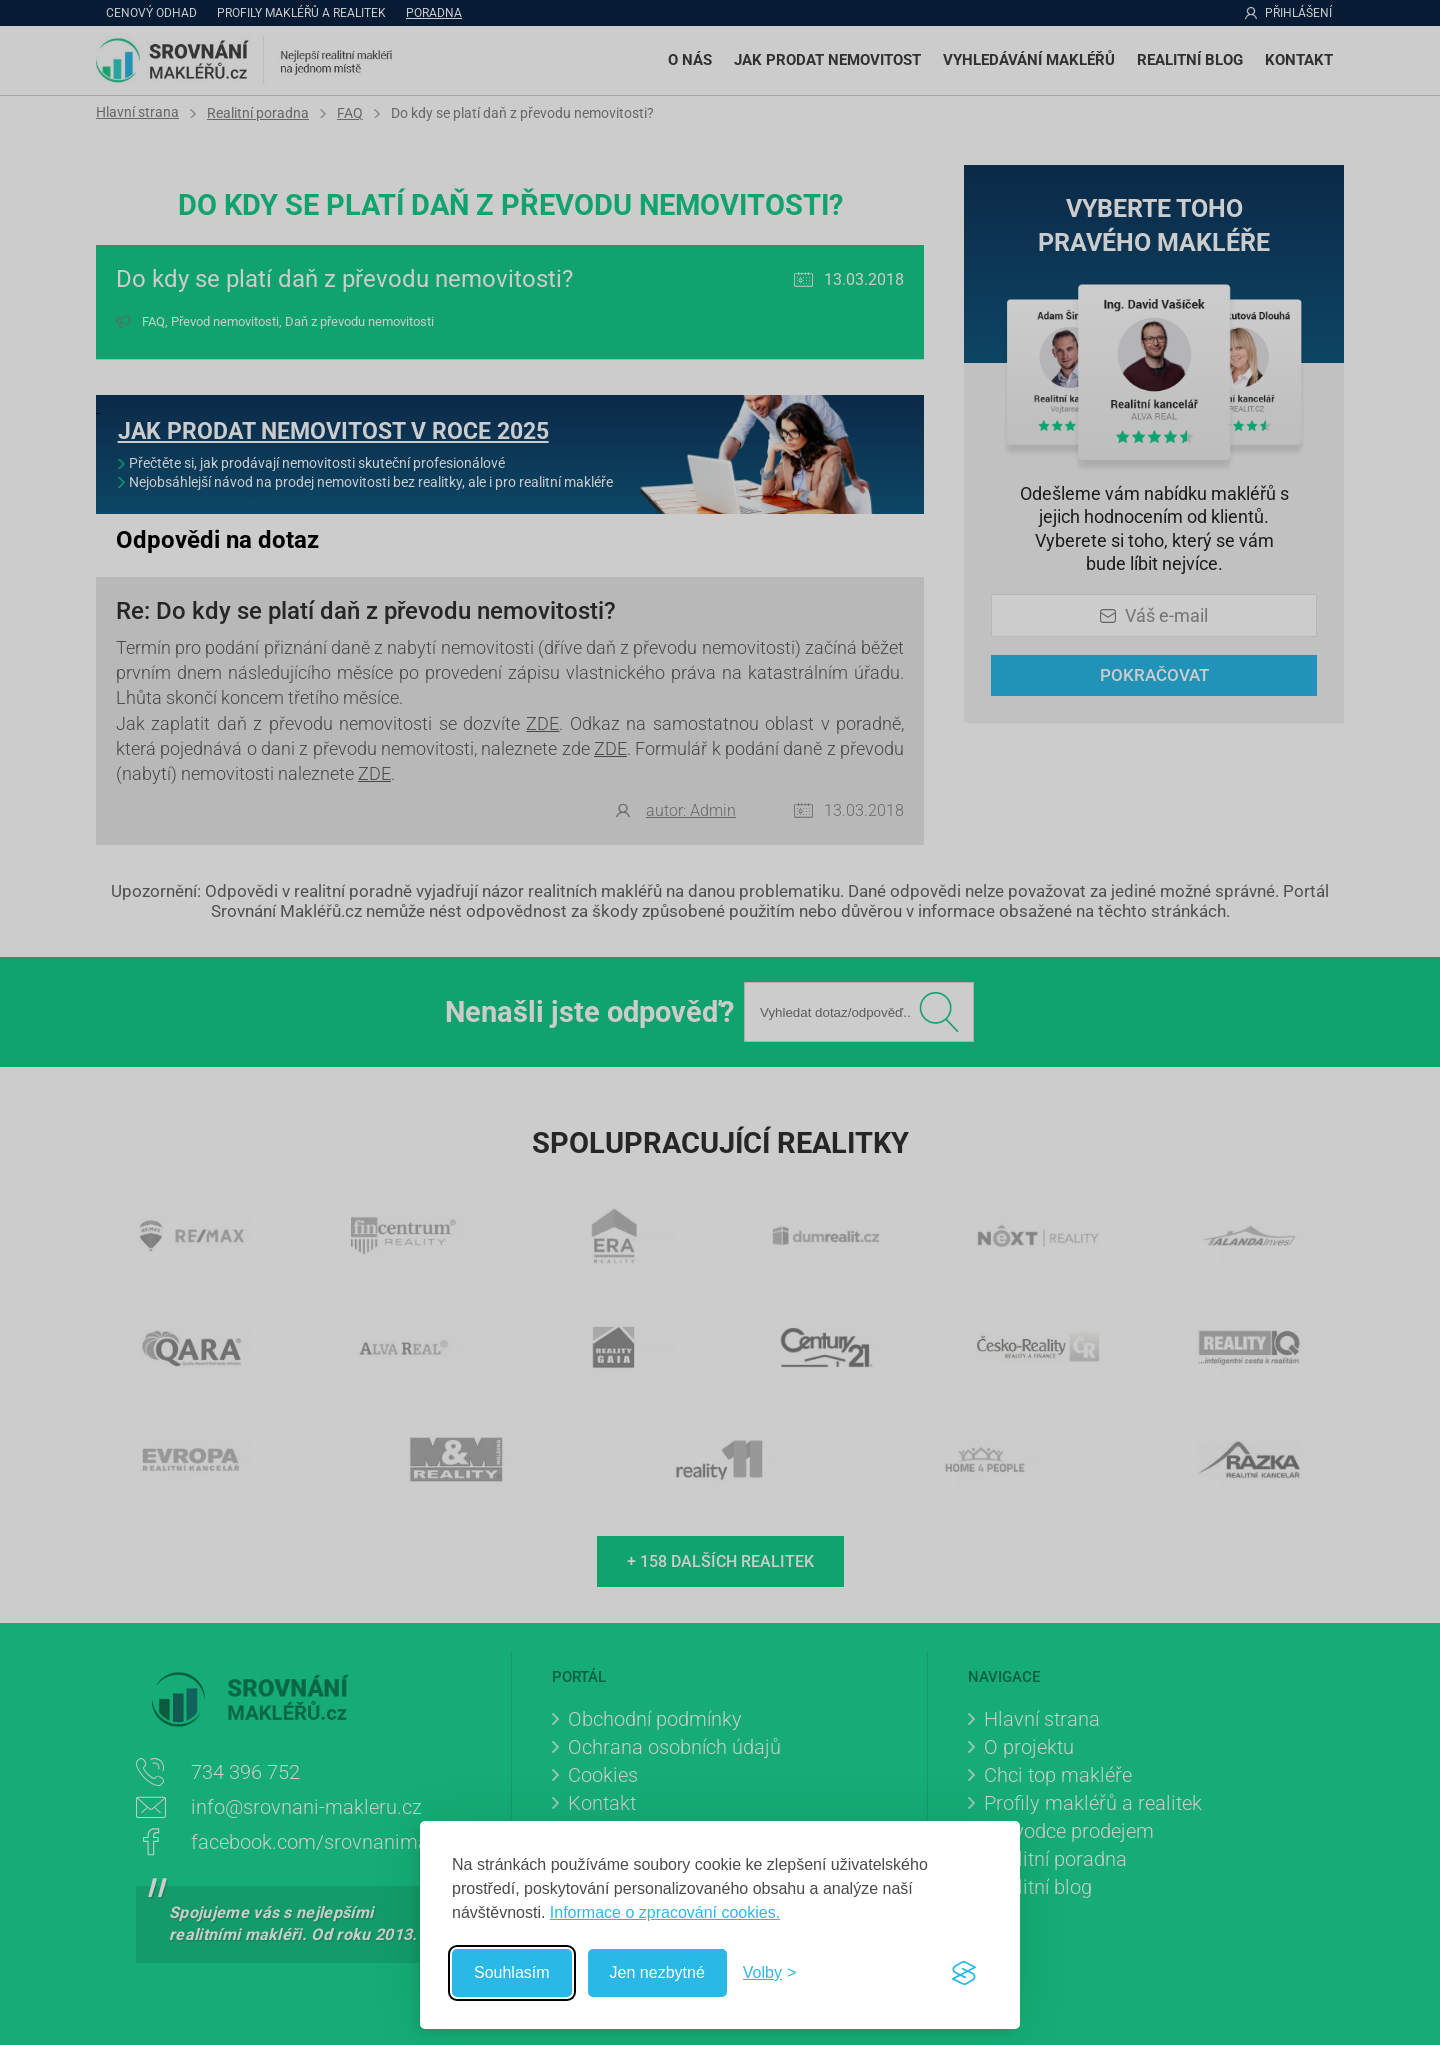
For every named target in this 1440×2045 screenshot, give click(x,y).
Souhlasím (512, 1972)
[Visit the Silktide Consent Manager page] (964, 1973)
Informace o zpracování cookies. (665, 1912)
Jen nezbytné (657, 1972)
